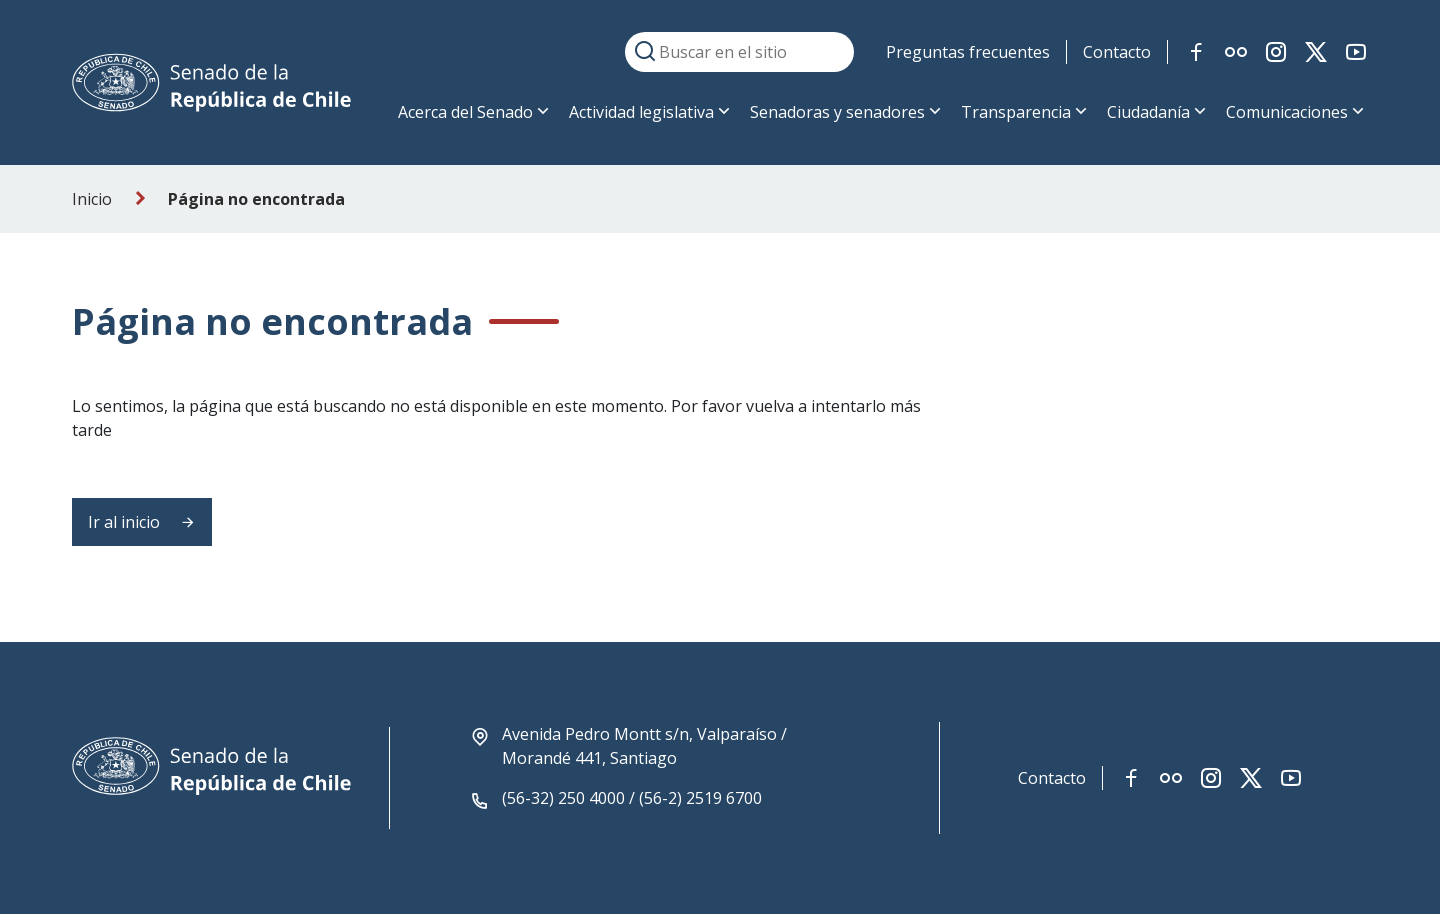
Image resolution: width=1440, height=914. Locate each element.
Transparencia (1016, 112)
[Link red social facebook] (1196, 52)
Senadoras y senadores (837, 112)
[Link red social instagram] (1276, 52)
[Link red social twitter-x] (1316, 52)
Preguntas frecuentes (968, 52)
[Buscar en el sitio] (739, 52)
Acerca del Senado (465, 112)
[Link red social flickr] (1236, 52)
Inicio (92, 199)
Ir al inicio (142, 522)
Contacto (1117, 52)
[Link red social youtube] (1356, 52)
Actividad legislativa (641, 112)
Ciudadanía (1148, 112)
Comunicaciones (1287, 112)
